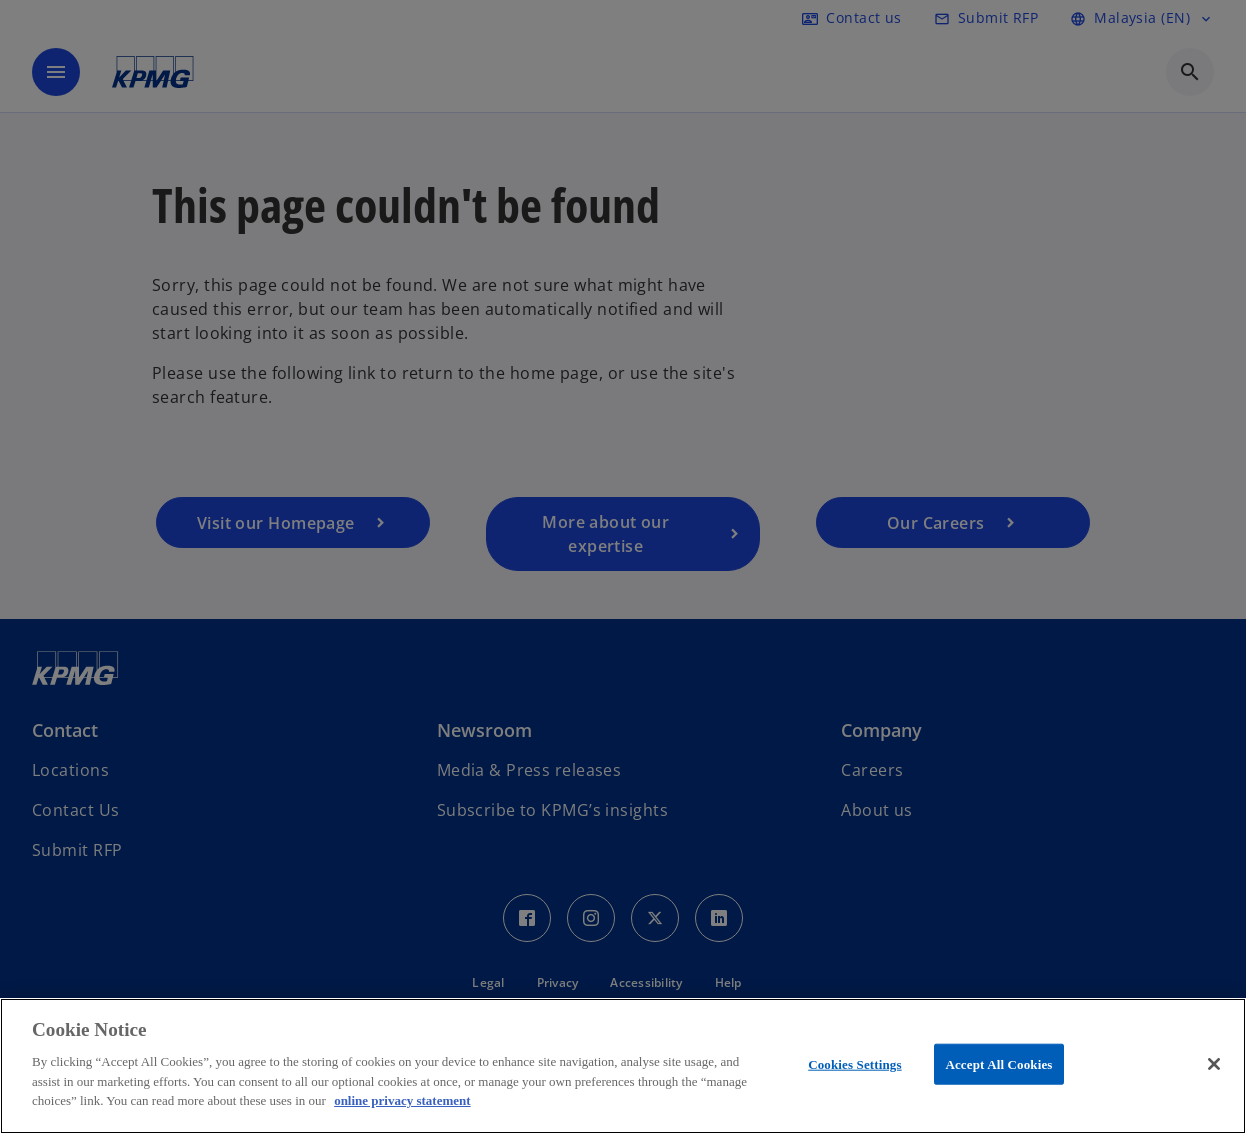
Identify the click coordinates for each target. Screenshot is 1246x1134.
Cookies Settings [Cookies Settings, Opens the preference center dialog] (854, 1063)
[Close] (1214, 1064)
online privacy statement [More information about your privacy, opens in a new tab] (402, 1100)
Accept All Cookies (998, 1063)
